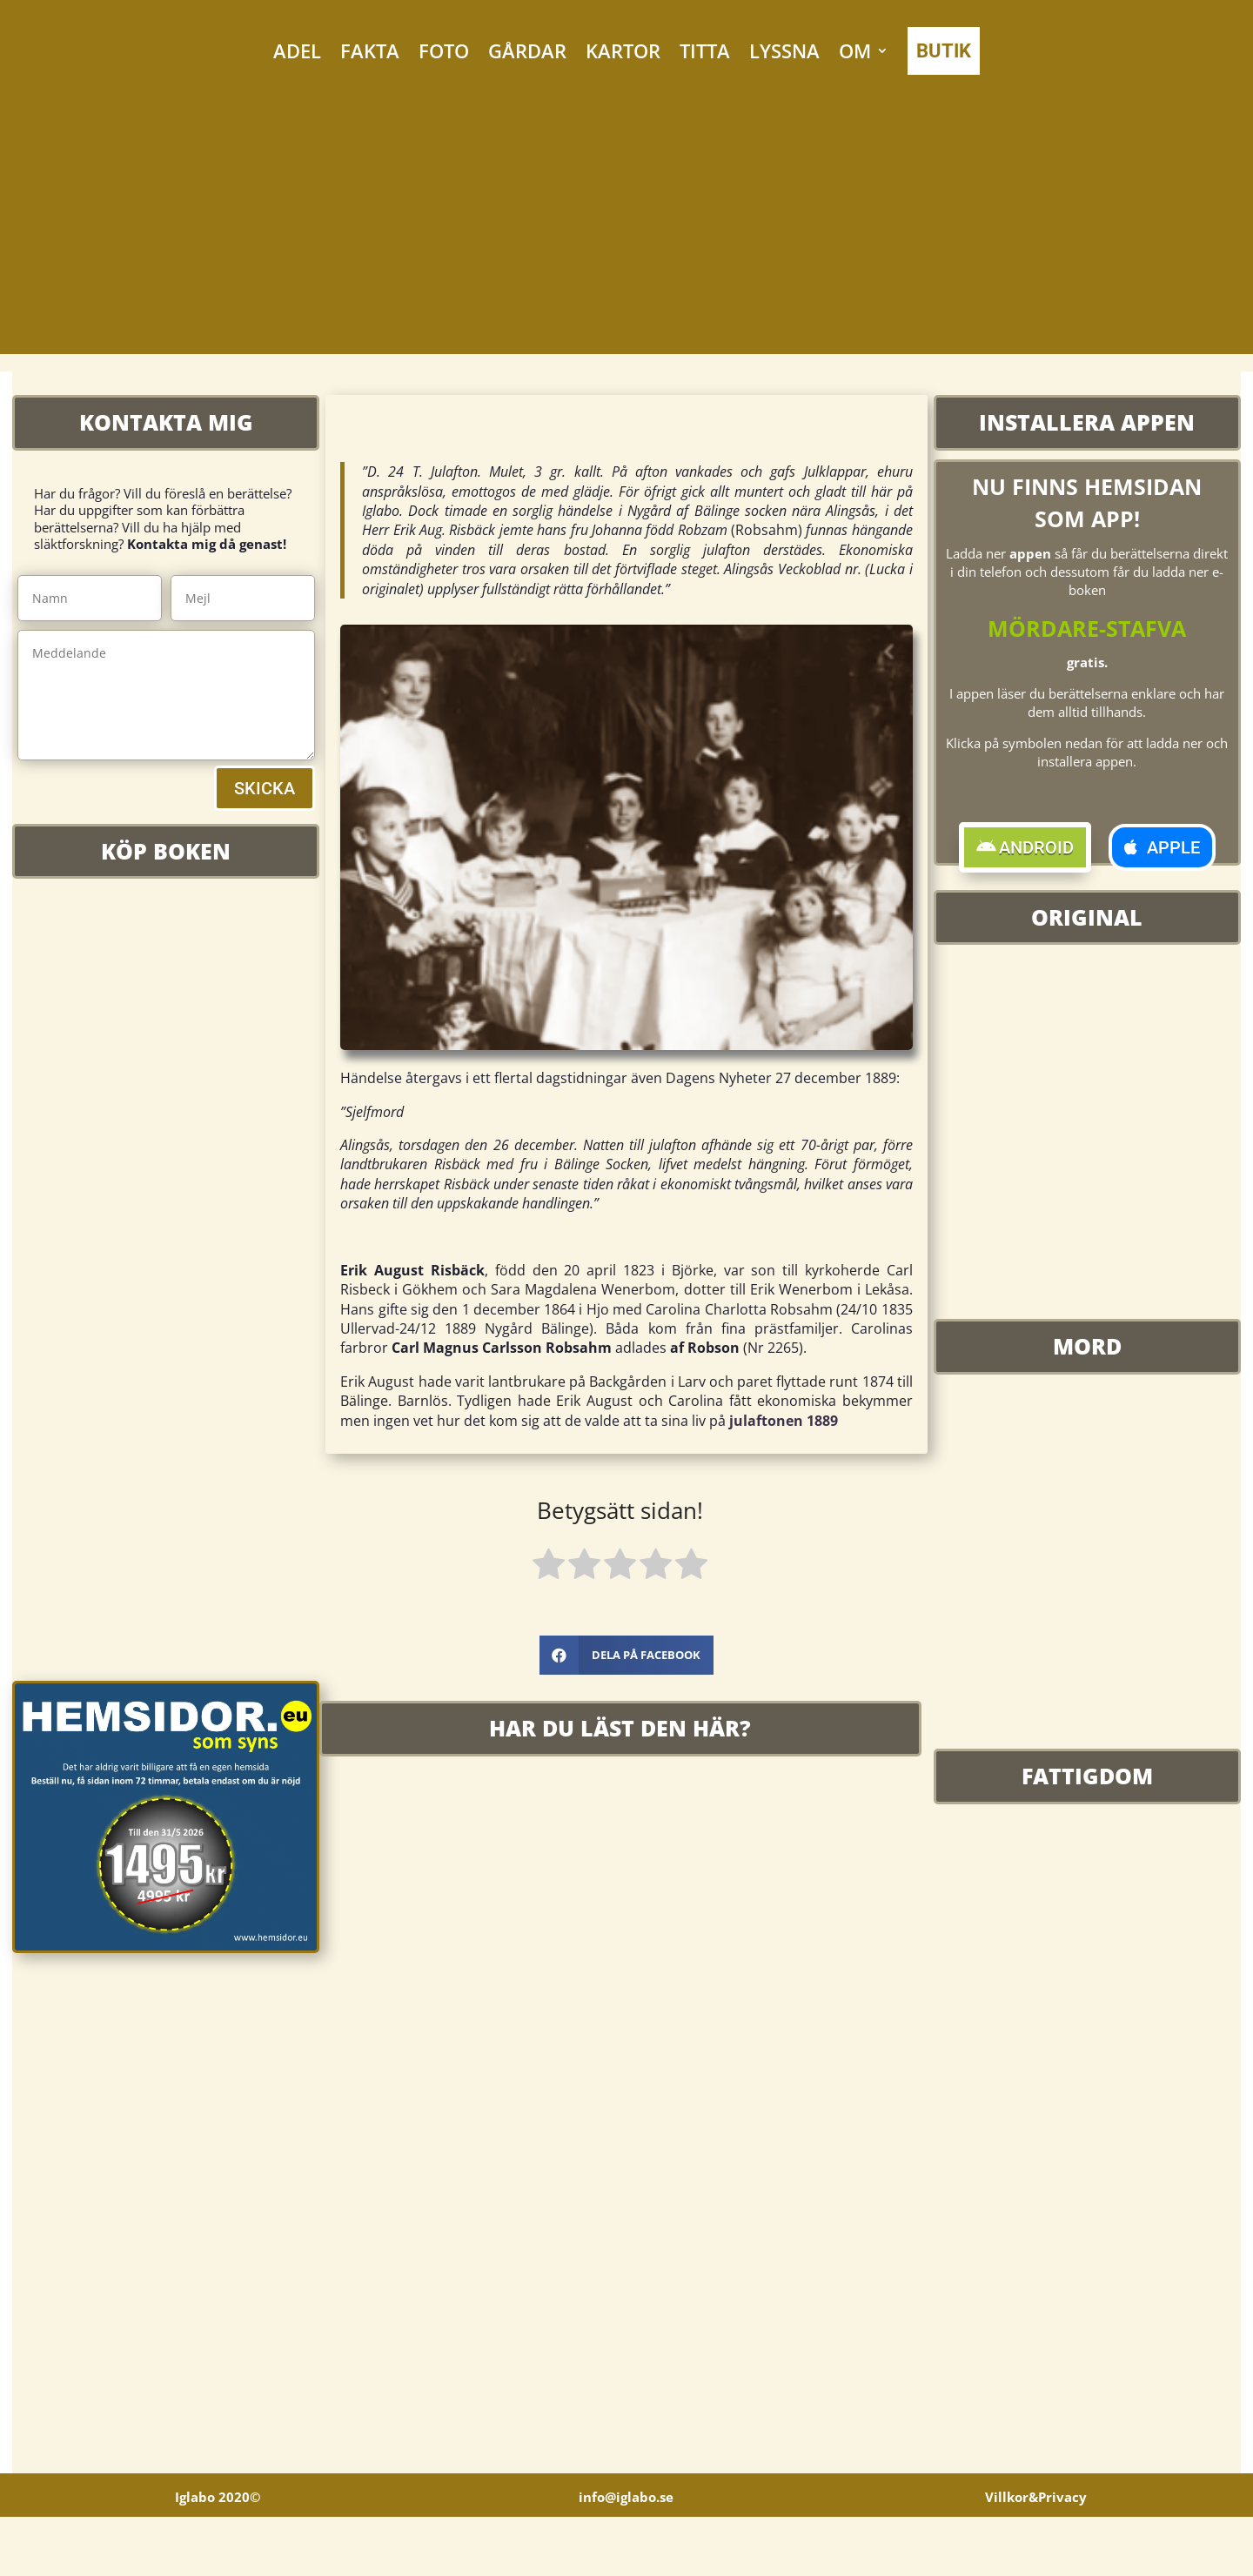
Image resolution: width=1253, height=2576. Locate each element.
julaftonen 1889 (783, 1420)
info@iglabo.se (626, 2556)
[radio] (549, 1567)
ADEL (297, 50)
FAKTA (369, 50)
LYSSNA (784, 50)
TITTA (705, 50)
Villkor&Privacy (1036, 2556)
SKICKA (264, 788)
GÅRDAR (527, 50)
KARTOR (623, 50)
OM (855, 50)
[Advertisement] (626, 232)
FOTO (444, 50)
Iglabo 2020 (217, 2556)
